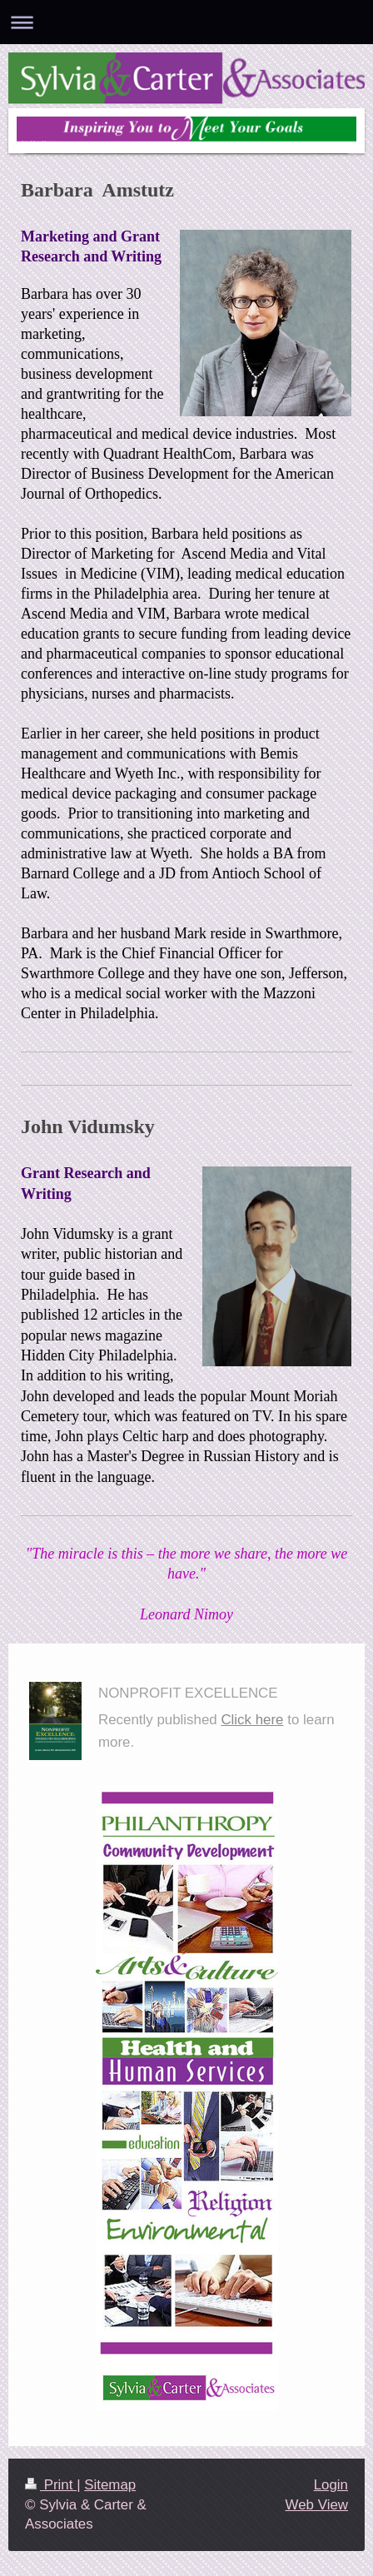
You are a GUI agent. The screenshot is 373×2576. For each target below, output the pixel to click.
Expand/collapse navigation (186, 22)
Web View (317, 2505)
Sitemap (110, 2485)
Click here (252, 1720)
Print (51, 2485)
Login (331, 2485)
